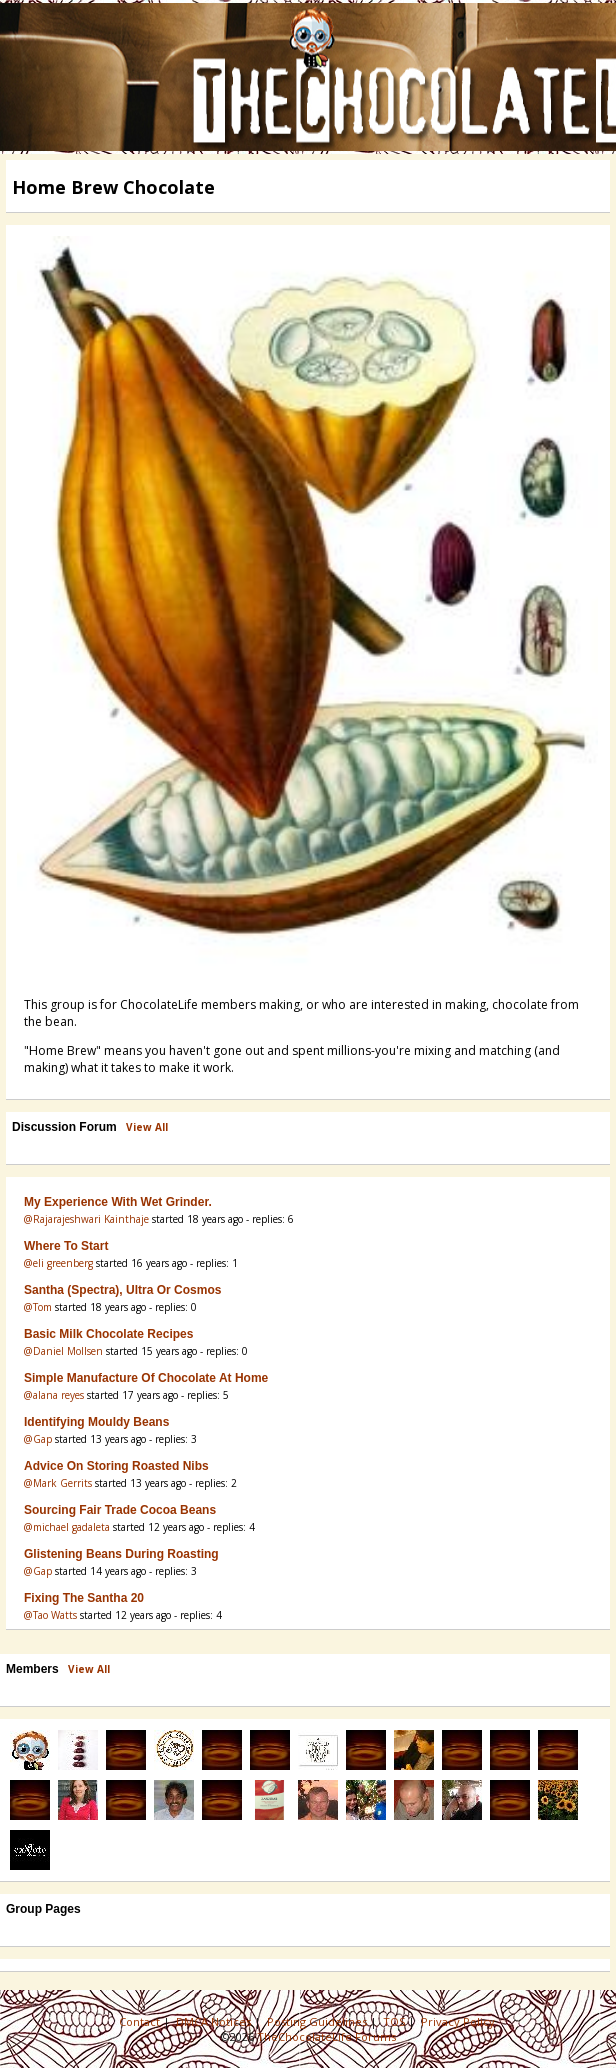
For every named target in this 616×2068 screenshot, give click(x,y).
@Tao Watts (50, 1615)
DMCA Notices (215, 2021)
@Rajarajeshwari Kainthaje (86, 1219)
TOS (395, 2021)
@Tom (38, 1307)
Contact (141, 2021)
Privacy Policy (459, 2021)
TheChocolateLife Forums (326, 2036)
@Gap (38, 1439)
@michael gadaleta (67, 1527)
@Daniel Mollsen (63, 1351)
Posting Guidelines (318, 2021)
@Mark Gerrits (58, 1483)
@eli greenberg (58, 1263)
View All (147, 1127)
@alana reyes (54, 1395)
